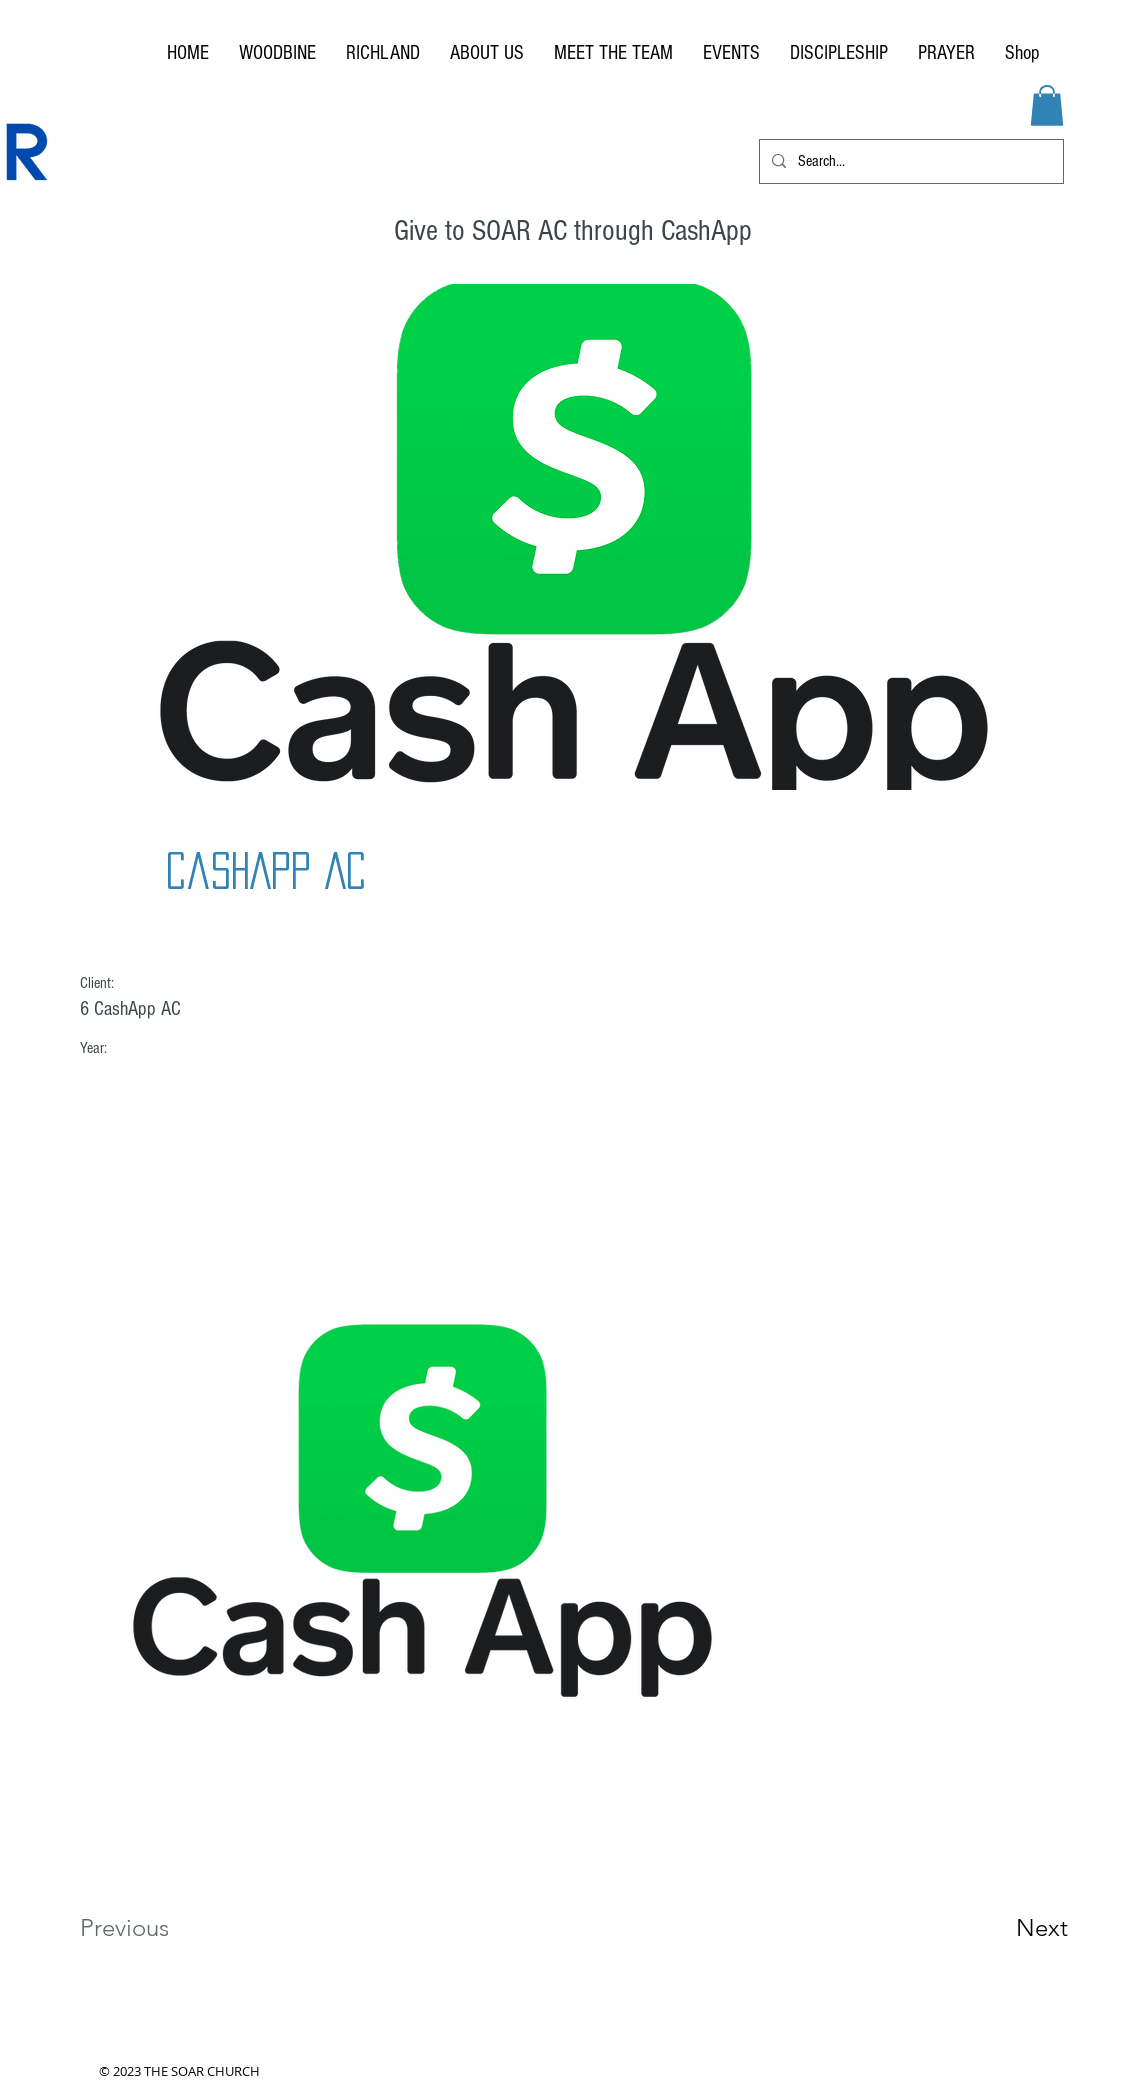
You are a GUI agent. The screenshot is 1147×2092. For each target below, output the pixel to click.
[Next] (1002, 1928)
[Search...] (909, 161)
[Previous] (151, 1928)
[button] (1047, 105)
